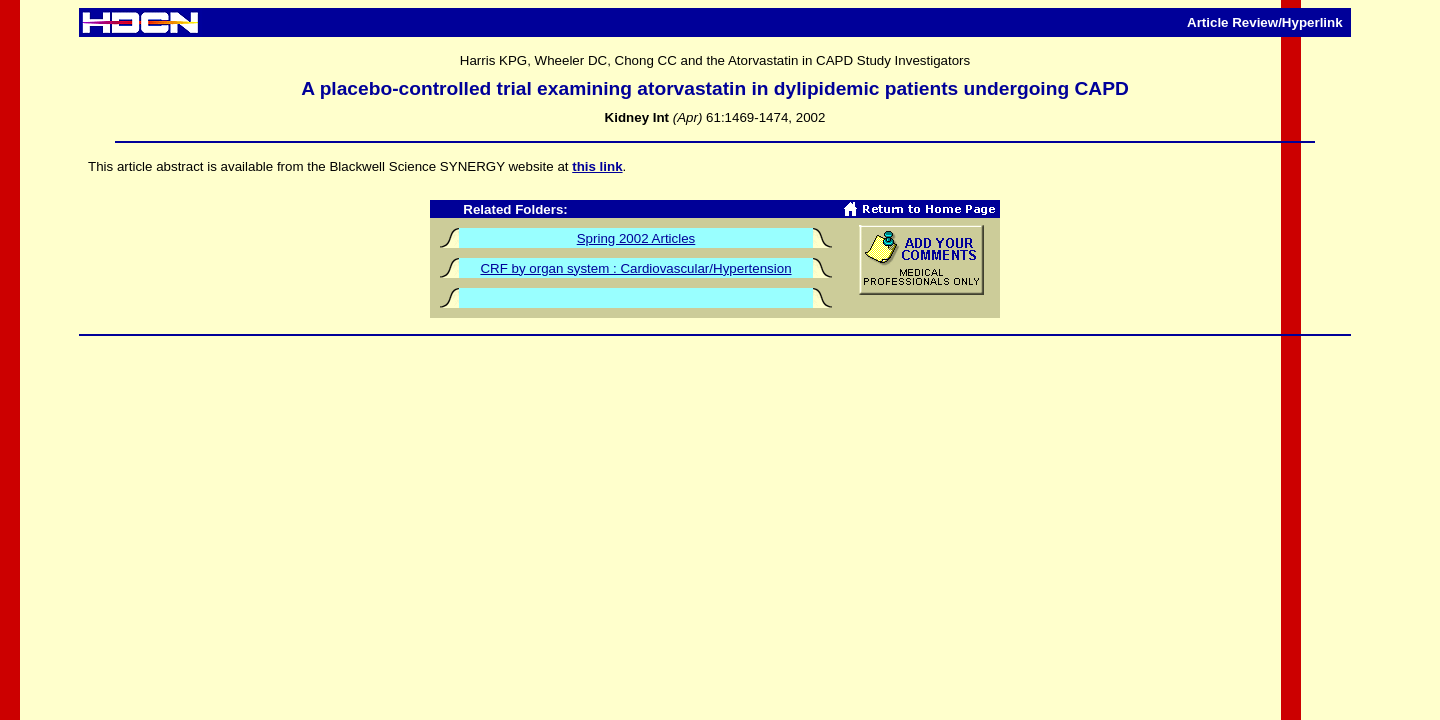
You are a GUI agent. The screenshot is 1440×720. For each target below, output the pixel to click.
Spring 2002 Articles (636, 238)
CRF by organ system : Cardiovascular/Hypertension (635, 268)
